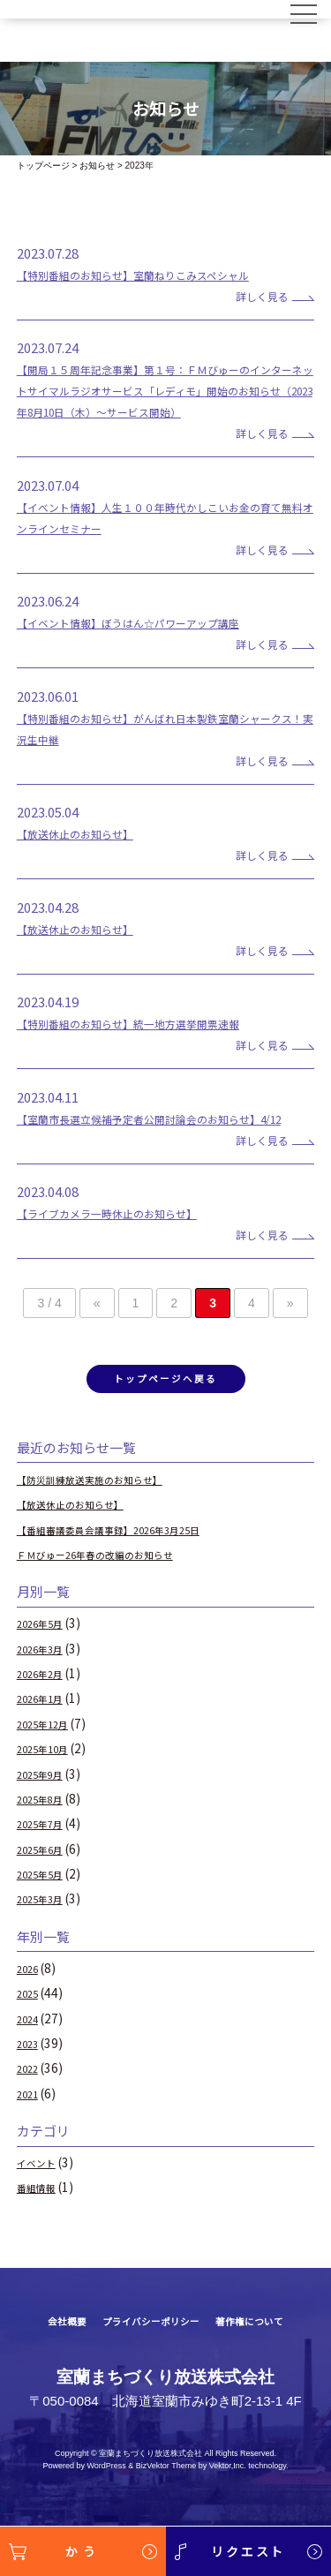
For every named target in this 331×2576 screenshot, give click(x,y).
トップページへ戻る (165, 1425)
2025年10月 (50, 1798)
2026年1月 (47, 1748)
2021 (31, 2142)
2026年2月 (47, 1723)
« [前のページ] (97, 1345)
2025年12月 (50, 1773)
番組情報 (41, 2237)
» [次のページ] (290, 1345)
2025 (31, 2043)
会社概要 (45, 2370)
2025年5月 (47, 1923)
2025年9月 (47, 1823)
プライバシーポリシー (147, 2370)
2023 (31, 2093)
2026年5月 (47, 1673)
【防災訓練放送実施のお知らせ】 (109, 1529)
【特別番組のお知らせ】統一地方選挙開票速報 (156, 1044)
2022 (31, 2118)
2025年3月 (47, 1948)
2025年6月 (47, 1898)
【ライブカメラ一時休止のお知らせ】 (129, 1255)
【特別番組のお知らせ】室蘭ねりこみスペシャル (162, 274)
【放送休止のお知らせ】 (89, 854)
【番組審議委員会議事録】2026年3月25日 (134, 1578)
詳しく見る (248, 295)
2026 (31, 2018)
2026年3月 (47, 1698)
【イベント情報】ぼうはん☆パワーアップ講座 (155, 643)
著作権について (267, 2370)
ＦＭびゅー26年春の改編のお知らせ (116, 1604)
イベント (41, 2212)
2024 (31, 2067)
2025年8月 (47, 1848)
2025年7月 (47, 1873)
